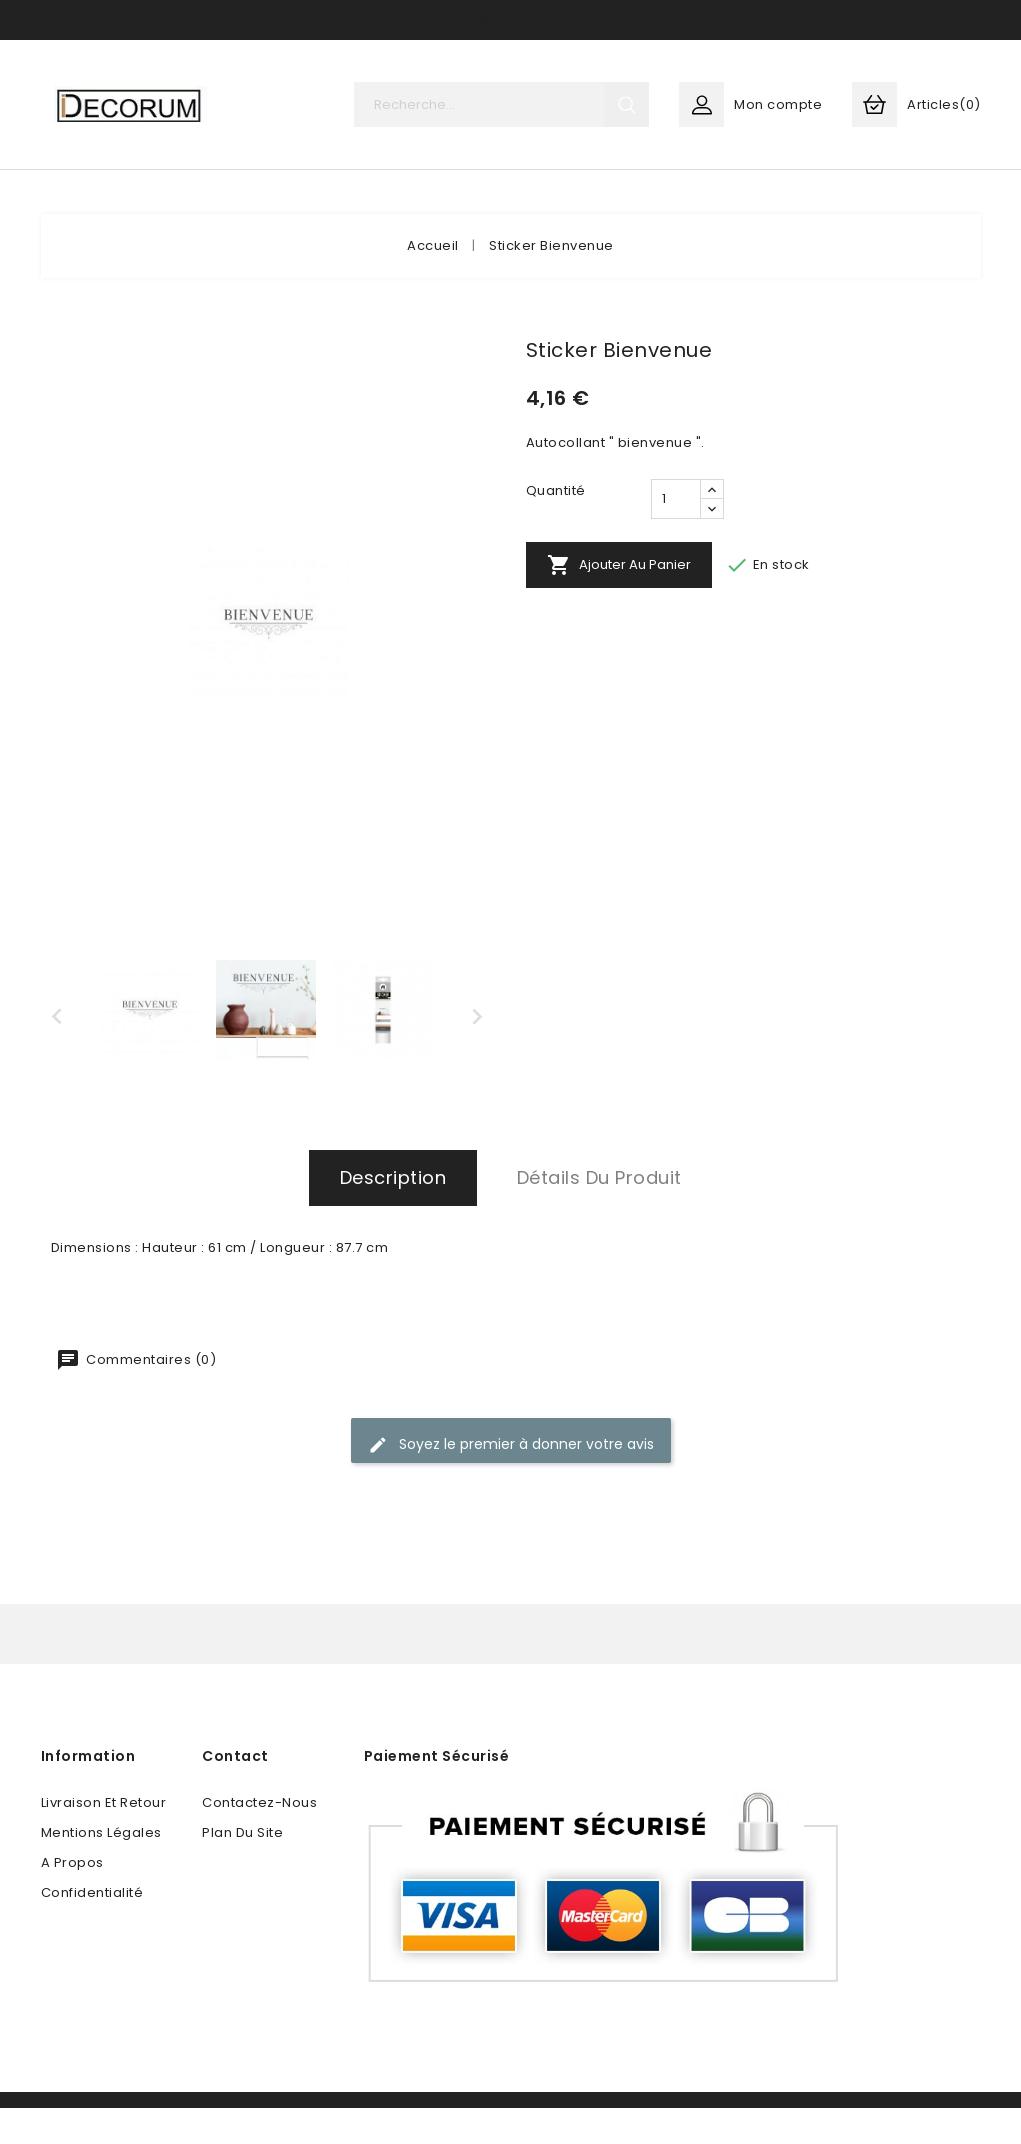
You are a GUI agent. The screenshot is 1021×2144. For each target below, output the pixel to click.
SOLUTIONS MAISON (469, 200)
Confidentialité (92, 1928)
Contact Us (511, 19)
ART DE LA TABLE (287, 200)
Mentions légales (101, 1868)
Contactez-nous (259, 1838)
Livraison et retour (104, 1838)
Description (393, 1213)
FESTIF (616, 200)
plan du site (242, 1868)
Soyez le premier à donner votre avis (511, 1480)
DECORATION (128, 200)
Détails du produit (599, 1213)
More (709, 200)
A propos (72, 1898)
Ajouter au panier (619, 601)
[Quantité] (676, 535)
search (626, 104)
